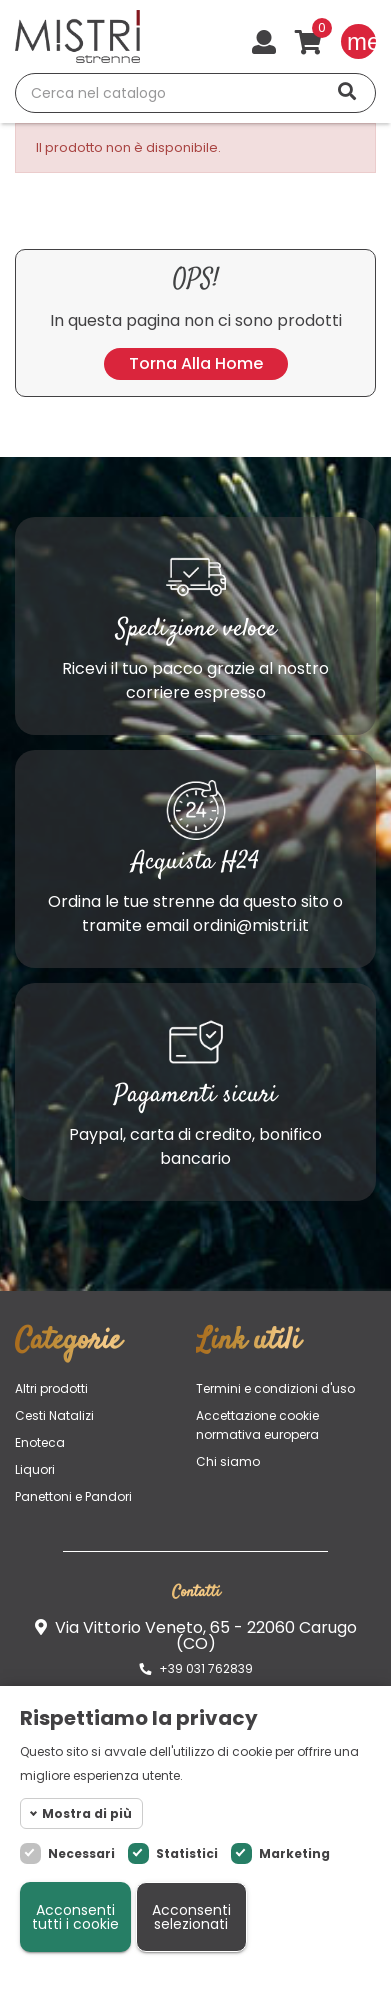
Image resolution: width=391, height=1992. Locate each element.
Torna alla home (196, 363)
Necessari (81, 1853)
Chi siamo (228, 1461)
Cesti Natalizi (54, 1415)
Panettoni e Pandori (73, 1496)
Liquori (35, 1469)
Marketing (294, 1853)
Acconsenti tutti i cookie (75, 1917)
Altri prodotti (51, 1388)
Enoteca (40, 1442)
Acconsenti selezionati (191, 1917)
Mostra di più (87, 1813)
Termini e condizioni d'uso (275, 1388)
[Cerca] (195, 93)
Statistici (187, 1853)
